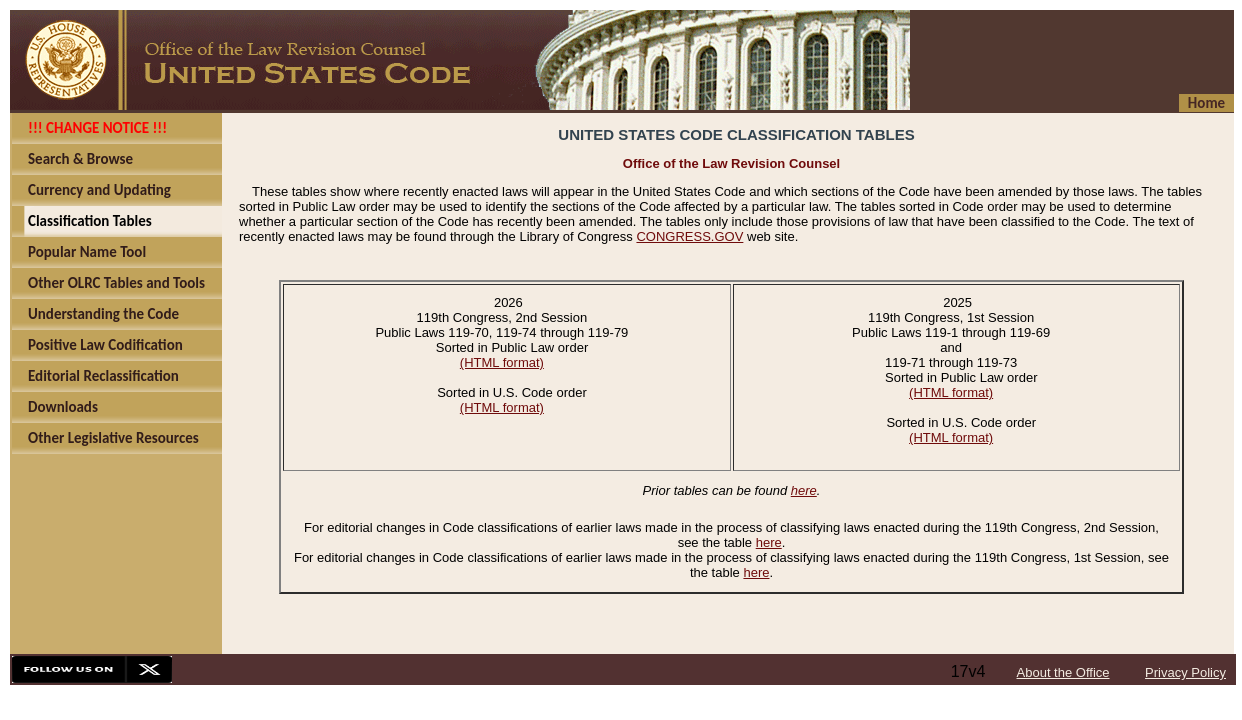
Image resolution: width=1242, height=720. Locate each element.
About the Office (1063, 672)
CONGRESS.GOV (689, 236)
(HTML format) (502, 362)
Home (1206, 103)
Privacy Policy (1185, 672)
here (804, 490)
